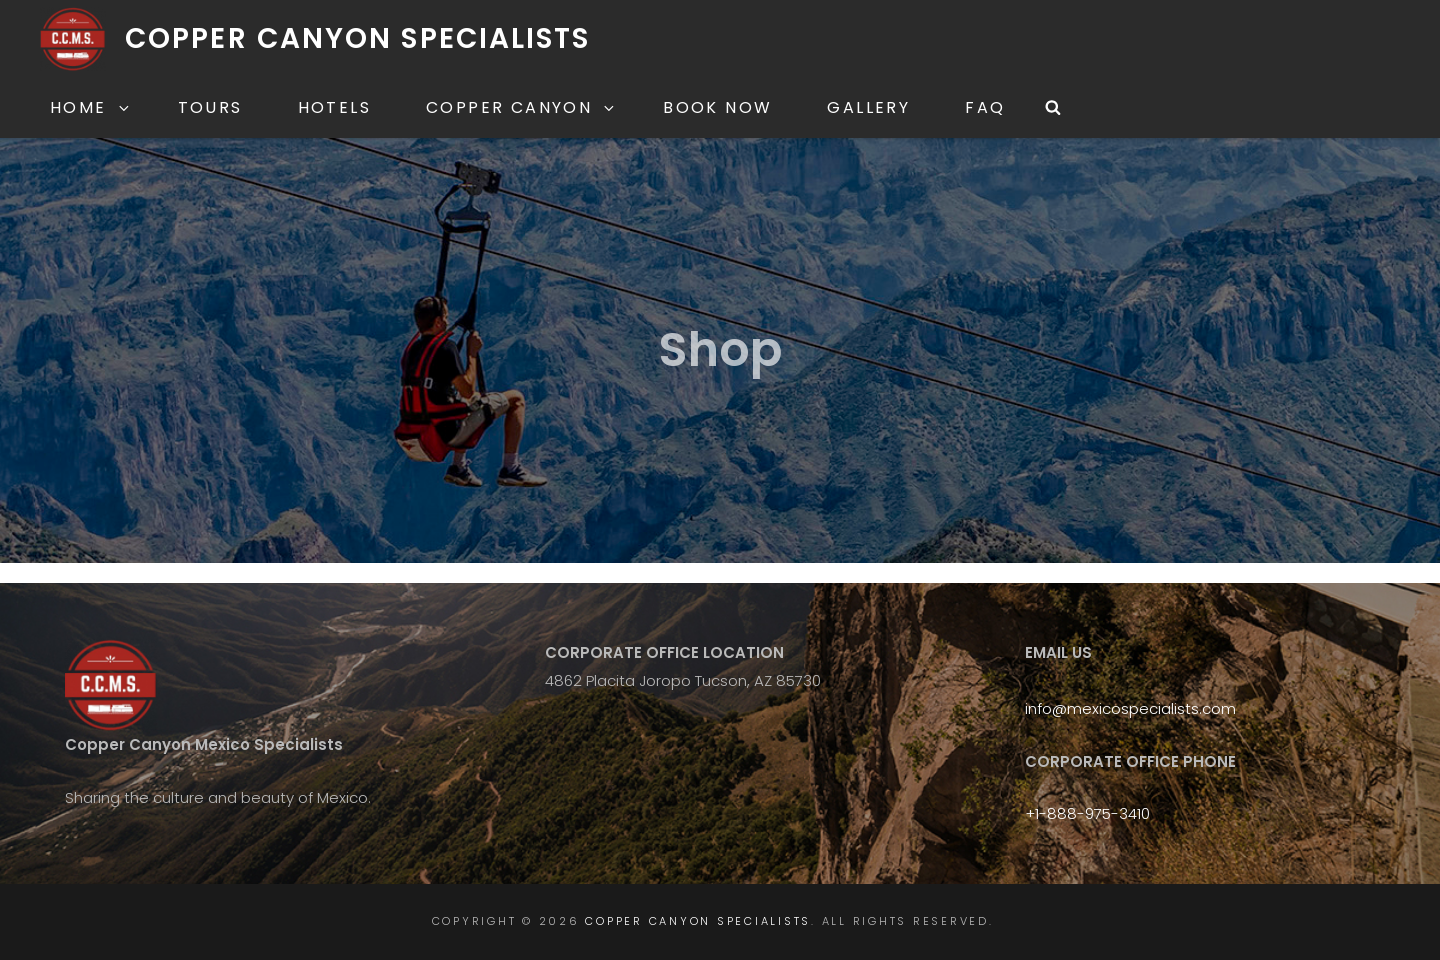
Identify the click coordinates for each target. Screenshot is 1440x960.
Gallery (868, 107)
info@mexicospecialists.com (1130, 708)
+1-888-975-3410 (1087, 813)
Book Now (717, 107)
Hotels (334, 107)
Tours (210, 107)
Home (91, 107)
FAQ (985, 107)
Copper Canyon (521, 107)
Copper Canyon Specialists (358, 38)
